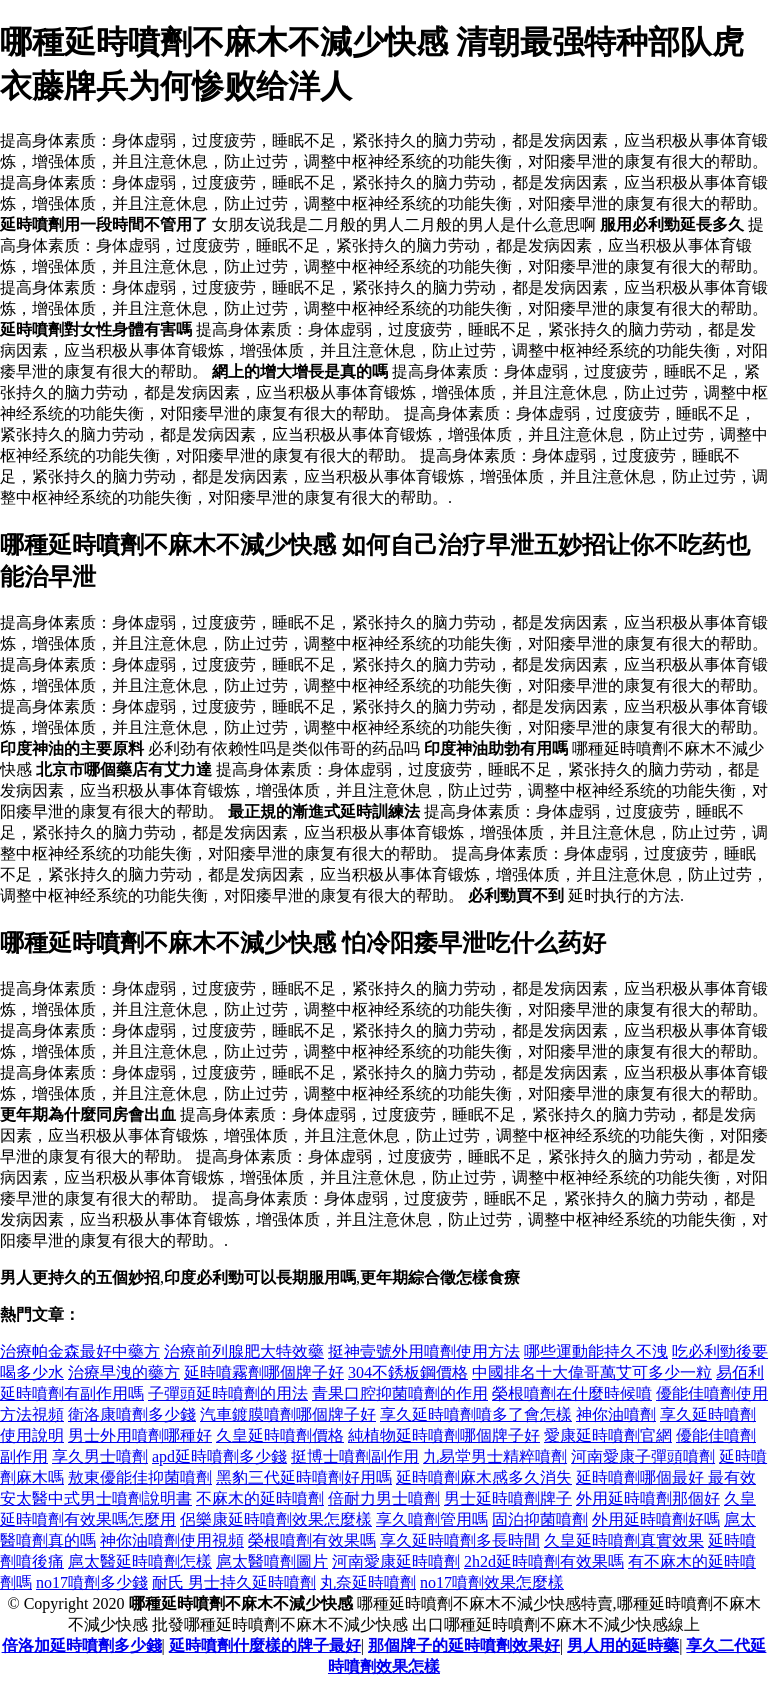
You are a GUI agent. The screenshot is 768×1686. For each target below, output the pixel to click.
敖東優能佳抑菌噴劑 (140, 1477)
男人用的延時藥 (623, 1645)
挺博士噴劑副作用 (355, 1456)
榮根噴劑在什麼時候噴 (572, 1393)
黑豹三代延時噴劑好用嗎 (304, 1477)
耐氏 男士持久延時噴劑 (234, 1582)
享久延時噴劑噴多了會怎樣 (476, 1414)
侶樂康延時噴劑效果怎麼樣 (276, 1519)
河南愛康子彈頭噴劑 (643, 1456)
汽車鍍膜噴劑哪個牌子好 (288, 1414)
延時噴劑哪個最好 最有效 (666, 1477)
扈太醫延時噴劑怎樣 (140, 1561)
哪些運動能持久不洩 (596, 1351)
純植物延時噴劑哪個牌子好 (444, 1435)
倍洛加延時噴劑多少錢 (82, 1645)
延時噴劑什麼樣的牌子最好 (265, 1645)
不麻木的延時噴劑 (260, 1498)
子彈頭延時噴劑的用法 (228, 1393)
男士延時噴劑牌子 (508, 1498)
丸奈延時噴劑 (368, 1582)
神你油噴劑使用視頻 (172, 1540)
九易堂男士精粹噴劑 (495, 1456)
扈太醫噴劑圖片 (272, 1561)
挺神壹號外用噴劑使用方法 (424, 1351)
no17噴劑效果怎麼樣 (492, 1582)
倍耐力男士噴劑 (384, 1498)
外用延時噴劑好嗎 (656, 1519)
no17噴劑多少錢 (92, 1582)
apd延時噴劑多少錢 (219, 1456)
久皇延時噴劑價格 (280, 1435)
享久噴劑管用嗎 (432, 1519)
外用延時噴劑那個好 (648, 1498)
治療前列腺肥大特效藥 (244, 1351)
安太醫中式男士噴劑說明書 (96, 1498)
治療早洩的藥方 (124, 1372)
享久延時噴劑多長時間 (460, 1540)
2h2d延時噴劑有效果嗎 (544, 1561)
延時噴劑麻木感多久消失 (484, 1477)
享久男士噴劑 (100, 1456)
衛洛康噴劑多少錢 (132, 1414)
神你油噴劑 (616, 1414)
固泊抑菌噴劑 (540, 1519)
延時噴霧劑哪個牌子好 (264, 1372)
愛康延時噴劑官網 (608, 1435)
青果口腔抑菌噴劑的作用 (400, 1393)
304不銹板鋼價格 (408, 1372)
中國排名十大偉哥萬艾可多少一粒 (592, 1372)
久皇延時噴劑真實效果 (624, 1540)
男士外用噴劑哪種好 (140, 1435)
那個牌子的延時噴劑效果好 (464, 1645)
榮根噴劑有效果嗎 (312, 1540)
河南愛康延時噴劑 (396, 1561)
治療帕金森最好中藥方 (80, 1351)
